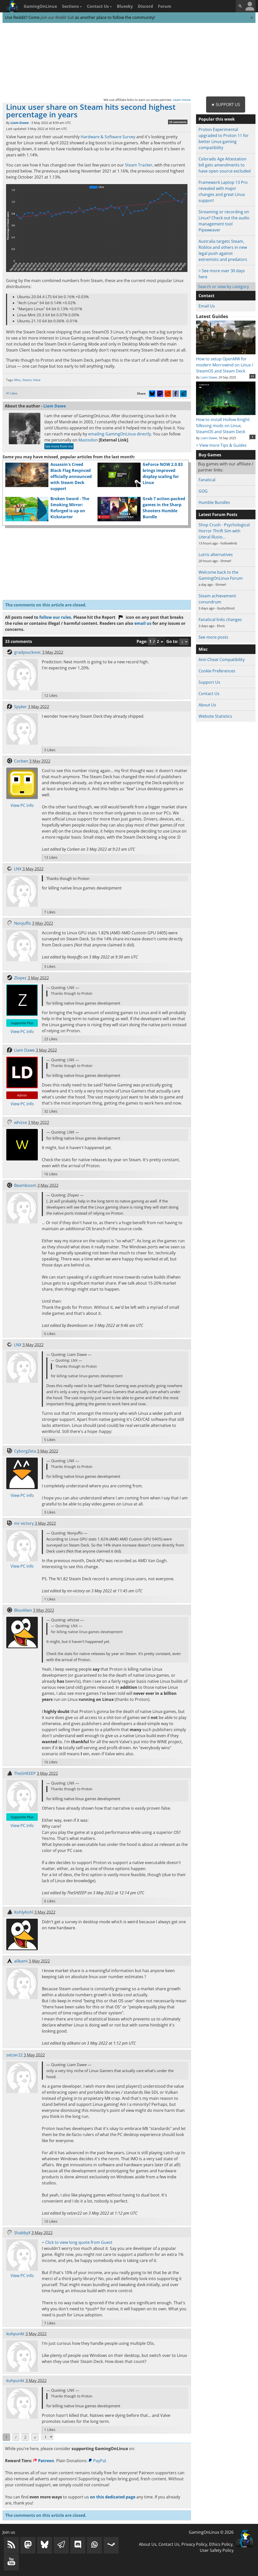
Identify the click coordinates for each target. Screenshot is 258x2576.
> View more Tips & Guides (221, 445)
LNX (17, 869)
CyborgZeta (25, 1451)
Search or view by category (223, 286)
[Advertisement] (129, 60)
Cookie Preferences (217, 671)
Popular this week (217, 119)
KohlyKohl (23, 1912)
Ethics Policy (221, 2544)
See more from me (59, 446)
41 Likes (11, 393)
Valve (37, 380)
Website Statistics (215, 716)
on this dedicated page (112, 2497)
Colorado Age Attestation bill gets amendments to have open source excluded (225, 165)
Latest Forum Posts (218, 514)
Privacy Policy (194, 2544)
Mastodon (88, 440)
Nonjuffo (22, 923)
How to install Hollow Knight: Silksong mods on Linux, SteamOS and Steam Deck (225, 422)
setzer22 (14, 2055)
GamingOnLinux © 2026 (211, 2532)
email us (142, 623)
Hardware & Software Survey (108, 137)
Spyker (20, 706)
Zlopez (20, 978)
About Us (207, 705)
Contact (206, 295)
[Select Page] (47, 2436)
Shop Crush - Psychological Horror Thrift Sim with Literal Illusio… (224, 531)
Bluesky (125, 6)
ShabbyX (22, 2233)
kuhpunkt (15, 2334)
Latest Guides (212, 316)
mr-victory (24, 1523)
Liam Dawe (20, 122)
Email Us (207, 306)
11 (252, 376)
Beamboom (25, 1185)
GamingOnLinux (40, 6)
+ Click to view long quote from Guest (77, 2242)
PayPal (97, 2460)
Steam (26, 380)
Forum (164, 6)
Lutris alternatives (216, 554)
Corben (21, 761)
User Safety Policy (217, 2550)
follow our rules (55, 617)
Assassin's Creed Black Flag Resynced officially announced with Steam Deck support (71, 476)
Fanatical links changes (220, 619)
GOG (203, 491)
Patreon (43, 2460)
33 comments (177, 122)
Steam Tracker (138, 165)
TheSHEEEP (25, 1773)
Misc (17, 380)
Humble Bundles (214, 502)
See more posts (213, 637)
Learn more (181, 99)
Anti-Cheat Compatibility (222, 659)
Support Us (209, 682)
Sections (72, 6)
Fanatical (207, 480)
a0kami (21, 1961)
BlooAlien (23, 1610)
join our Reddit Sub (57, 17)
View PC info (22, 805)
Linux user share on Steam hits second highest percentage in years (91, 111)
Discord (145, 6)
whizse (20, 1122)
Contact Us (99, 6)
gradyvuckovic (27, 652)
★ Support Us (225, 104)
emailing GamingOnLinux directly (119, 434)
